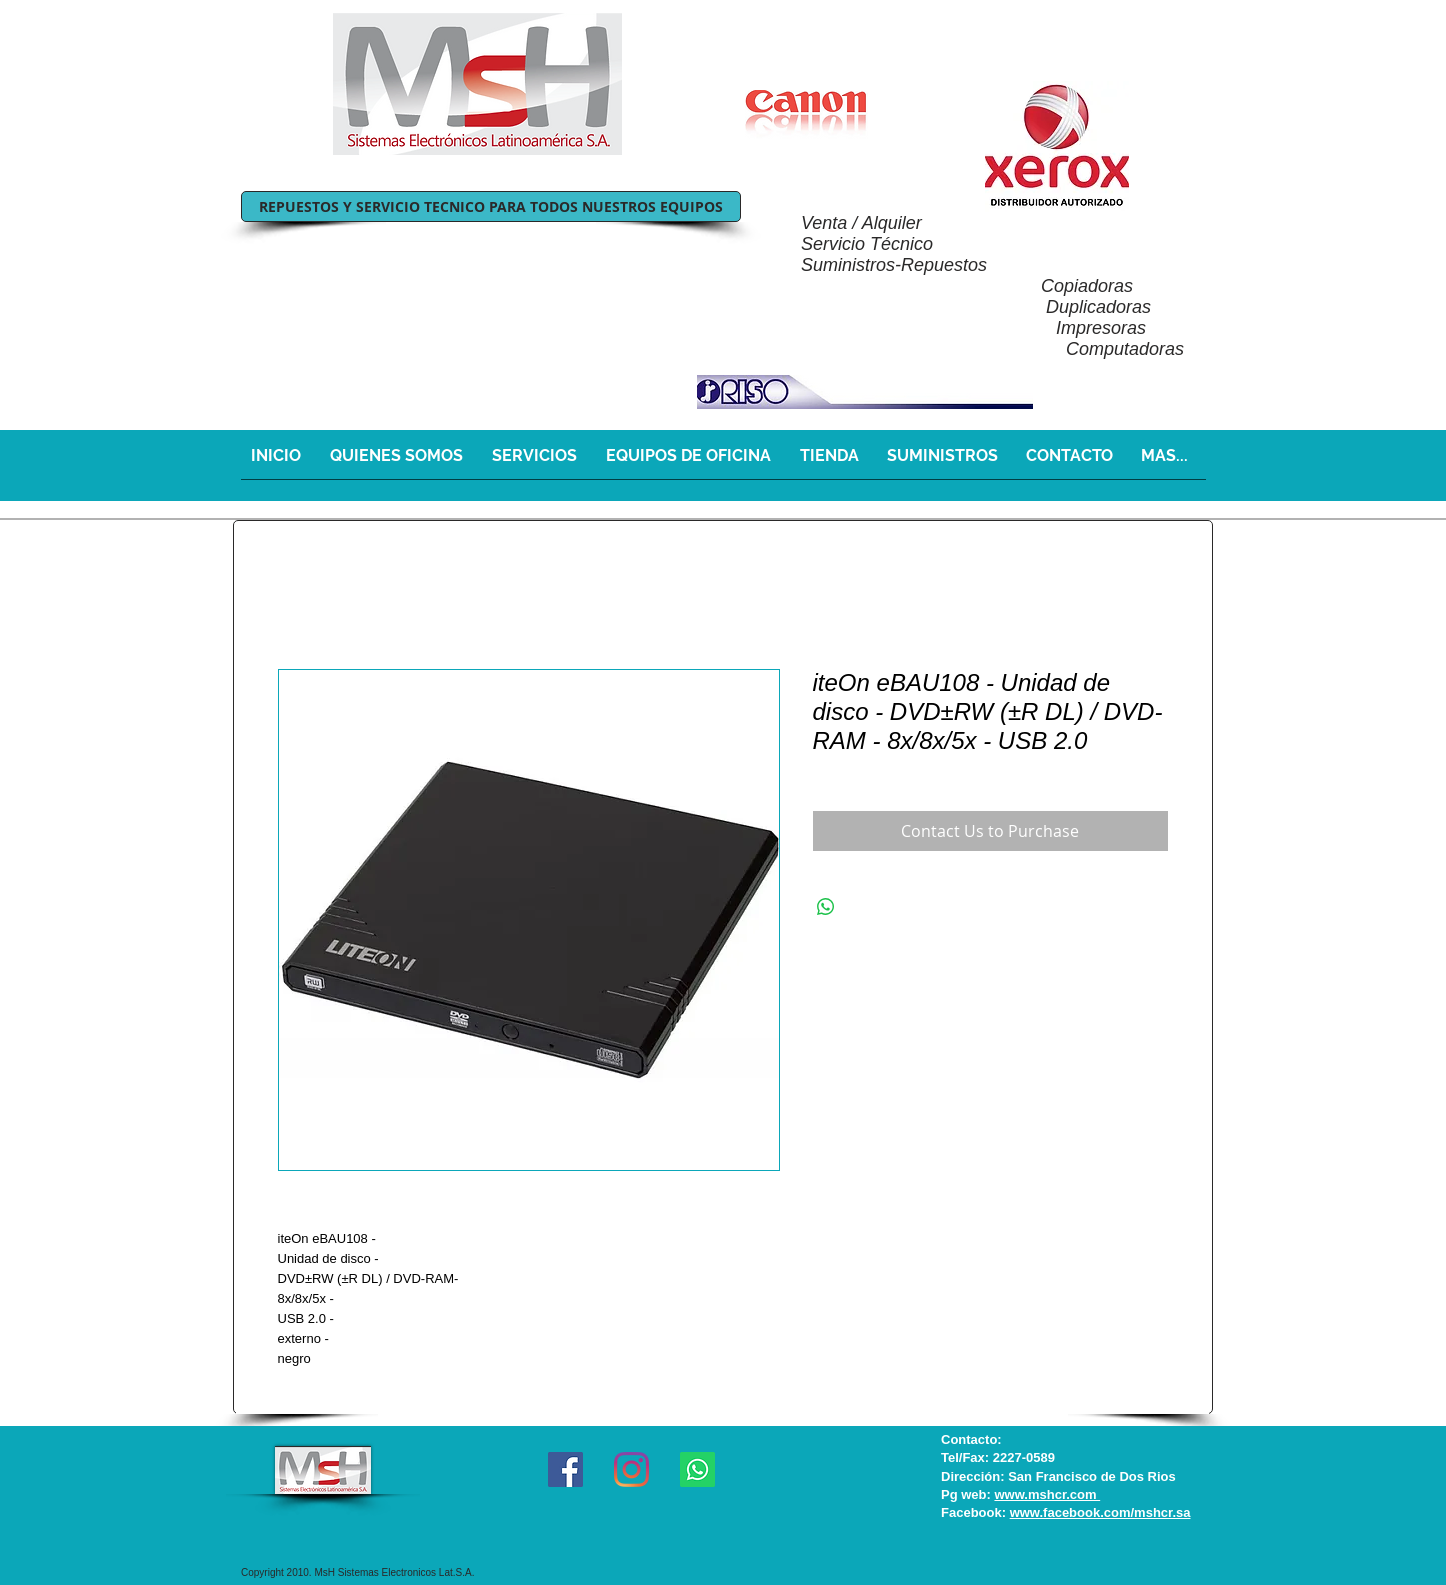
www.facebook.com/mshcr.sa (1100, 1512)
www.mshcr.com (1047, 1494)
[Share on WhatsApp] (826, 907)
